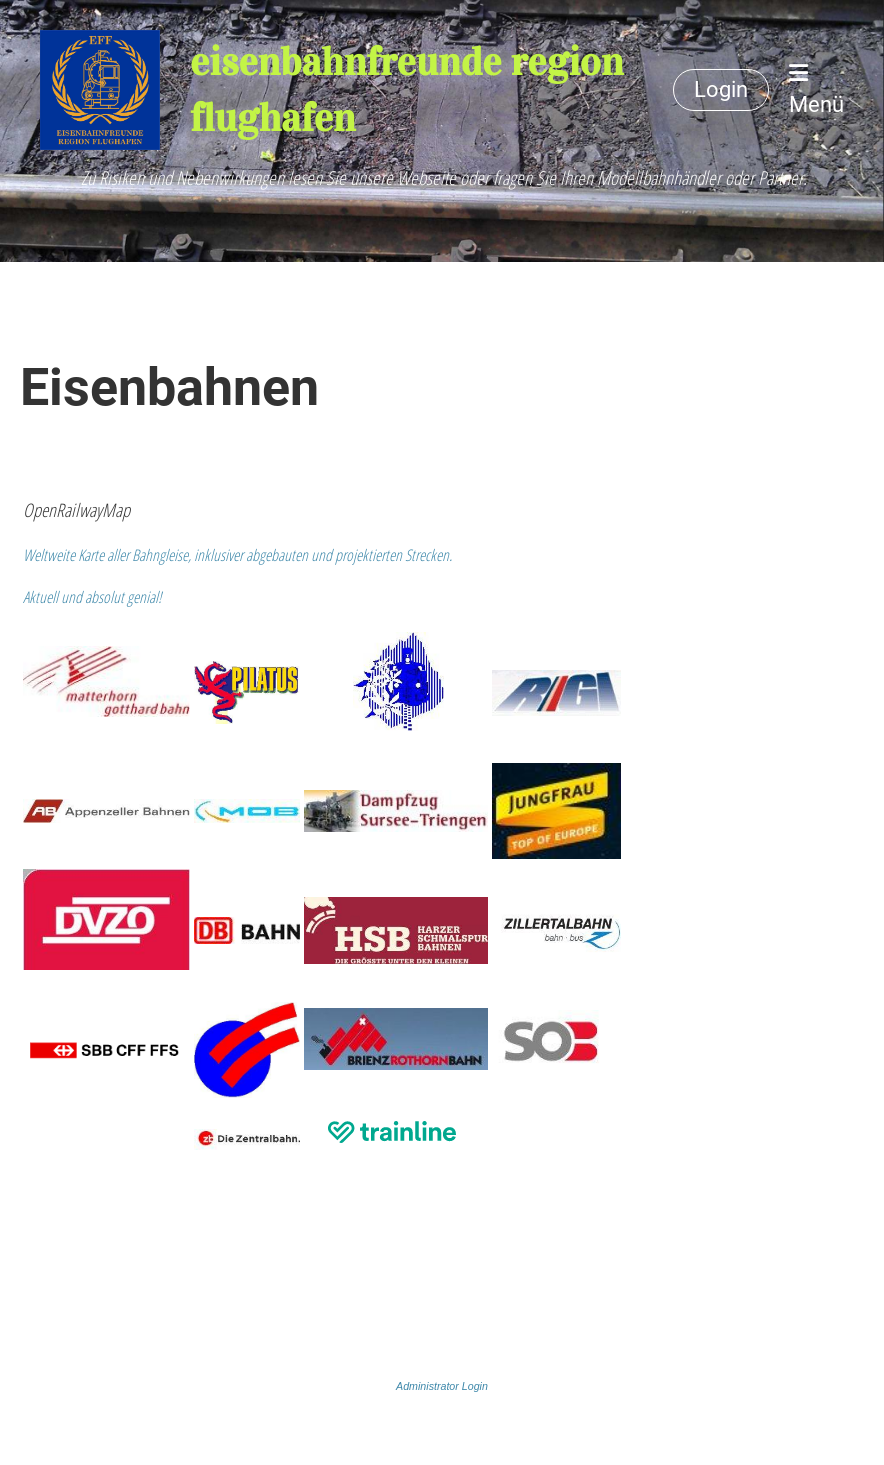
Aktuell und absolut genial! (92, 597)
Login (721, 89)
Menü (816, 89)
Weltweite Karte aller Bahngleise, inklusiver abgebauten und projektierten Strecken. (237, 555)
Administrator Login (442, 1386)
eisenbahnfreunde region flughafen (406, 89)
